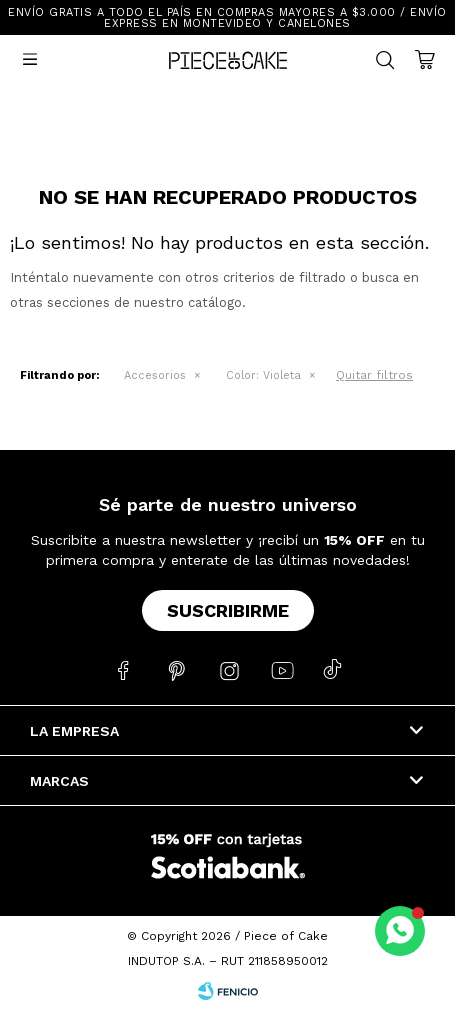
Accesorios (155, 375)
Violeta (263, 375)
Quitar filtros (374, 375)
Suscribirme (228, 610)
